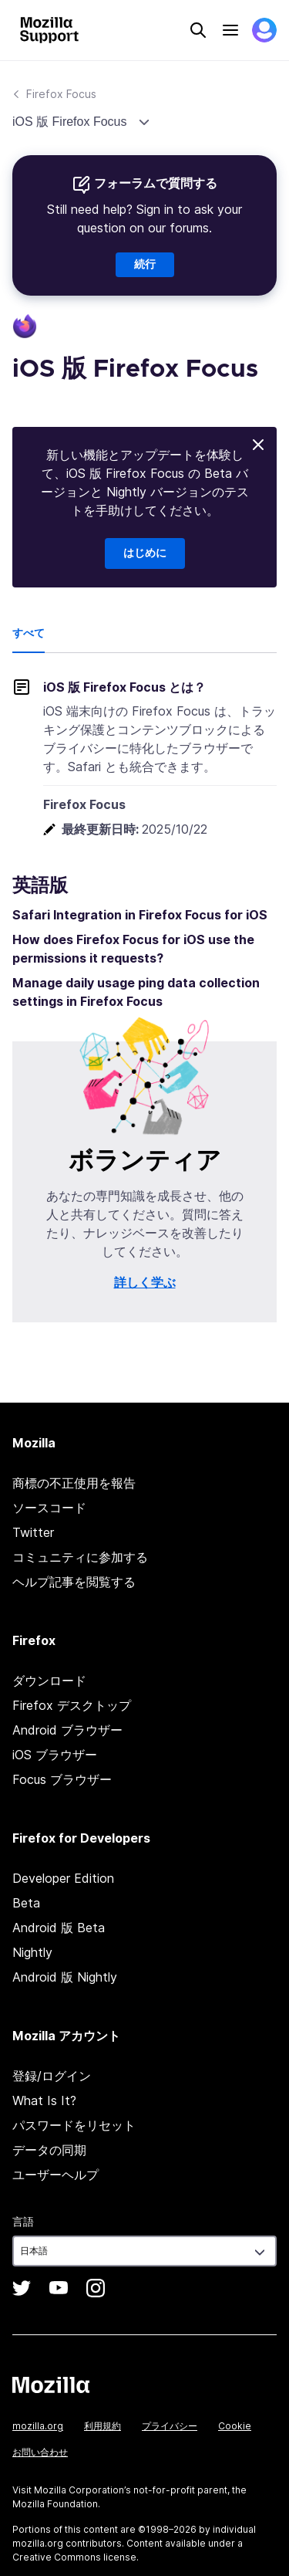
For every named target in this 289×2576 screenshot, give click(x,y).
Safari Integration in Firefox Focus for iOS (139, 914)
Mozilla (50, 2384)
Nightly (32, 1952)
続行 (145, 264)
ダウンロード (49, 1680)
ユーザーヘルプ (55, 2174)
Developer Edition (63, 1878)
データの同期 (49, 2150)
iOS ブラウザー (54, 1754)
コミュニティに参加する (80, 1557)
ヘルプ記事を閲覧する (74, 1581)
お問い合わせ (40, 2452)
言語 (23, 2221)
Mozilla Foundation (55, 2504)
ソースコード (49, 1507)
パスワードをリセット (74, 2125)
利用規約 (102, 2426)
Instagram (95, 2288)
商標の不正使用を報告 (74, 1483)
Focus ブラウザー (62, 1779)
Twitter (33, 1532)
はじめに (144, 553)
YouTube (58, 2288)
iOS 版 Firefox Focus (71, 121)
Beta (26, 1903)
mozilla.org (37, 2426)
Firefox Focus (61, 93)
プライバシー (169, 2426)
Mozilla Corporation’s (82, 2490)
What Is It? (44, 2100)
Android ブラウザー (67, 1730)
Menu (230, 30)
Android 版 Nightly (64, 1977)
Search (198, 30)
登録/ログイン (51, 2075)
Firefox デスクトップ (71, 1705)
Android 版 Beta (58, 1927)
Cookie (234, 2426)
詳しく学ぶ (145, 1282)
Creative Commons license (74, 2557)
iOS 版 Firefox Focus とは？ (124, 687)
